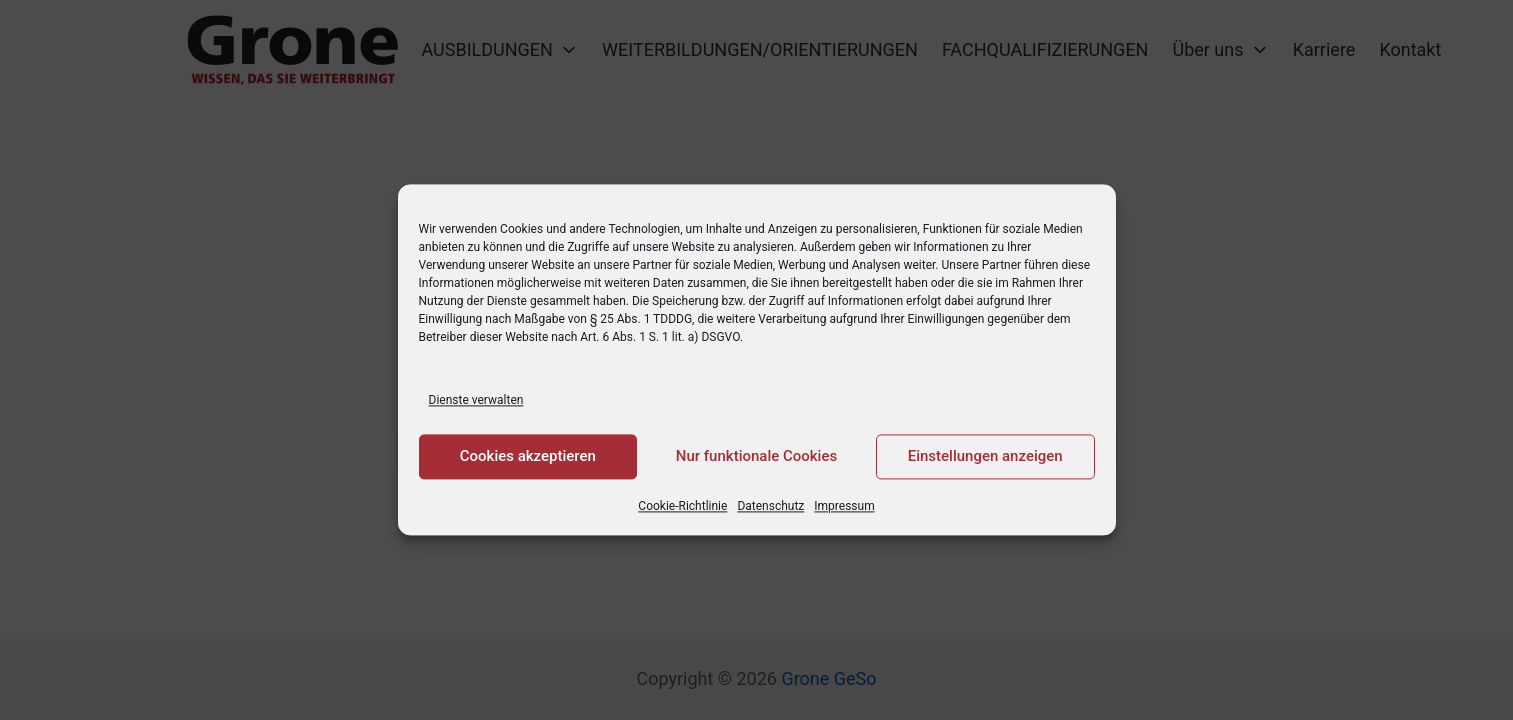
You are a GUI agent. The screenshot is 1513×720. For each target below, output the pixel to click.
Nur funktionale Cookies (756, 457)
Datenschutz (770, 506)
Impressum (844, 506)
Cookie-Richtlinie (682, 506)
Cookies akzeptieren (528, 457)
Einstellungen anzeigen (985, 457)
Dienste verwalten (476, 400)
